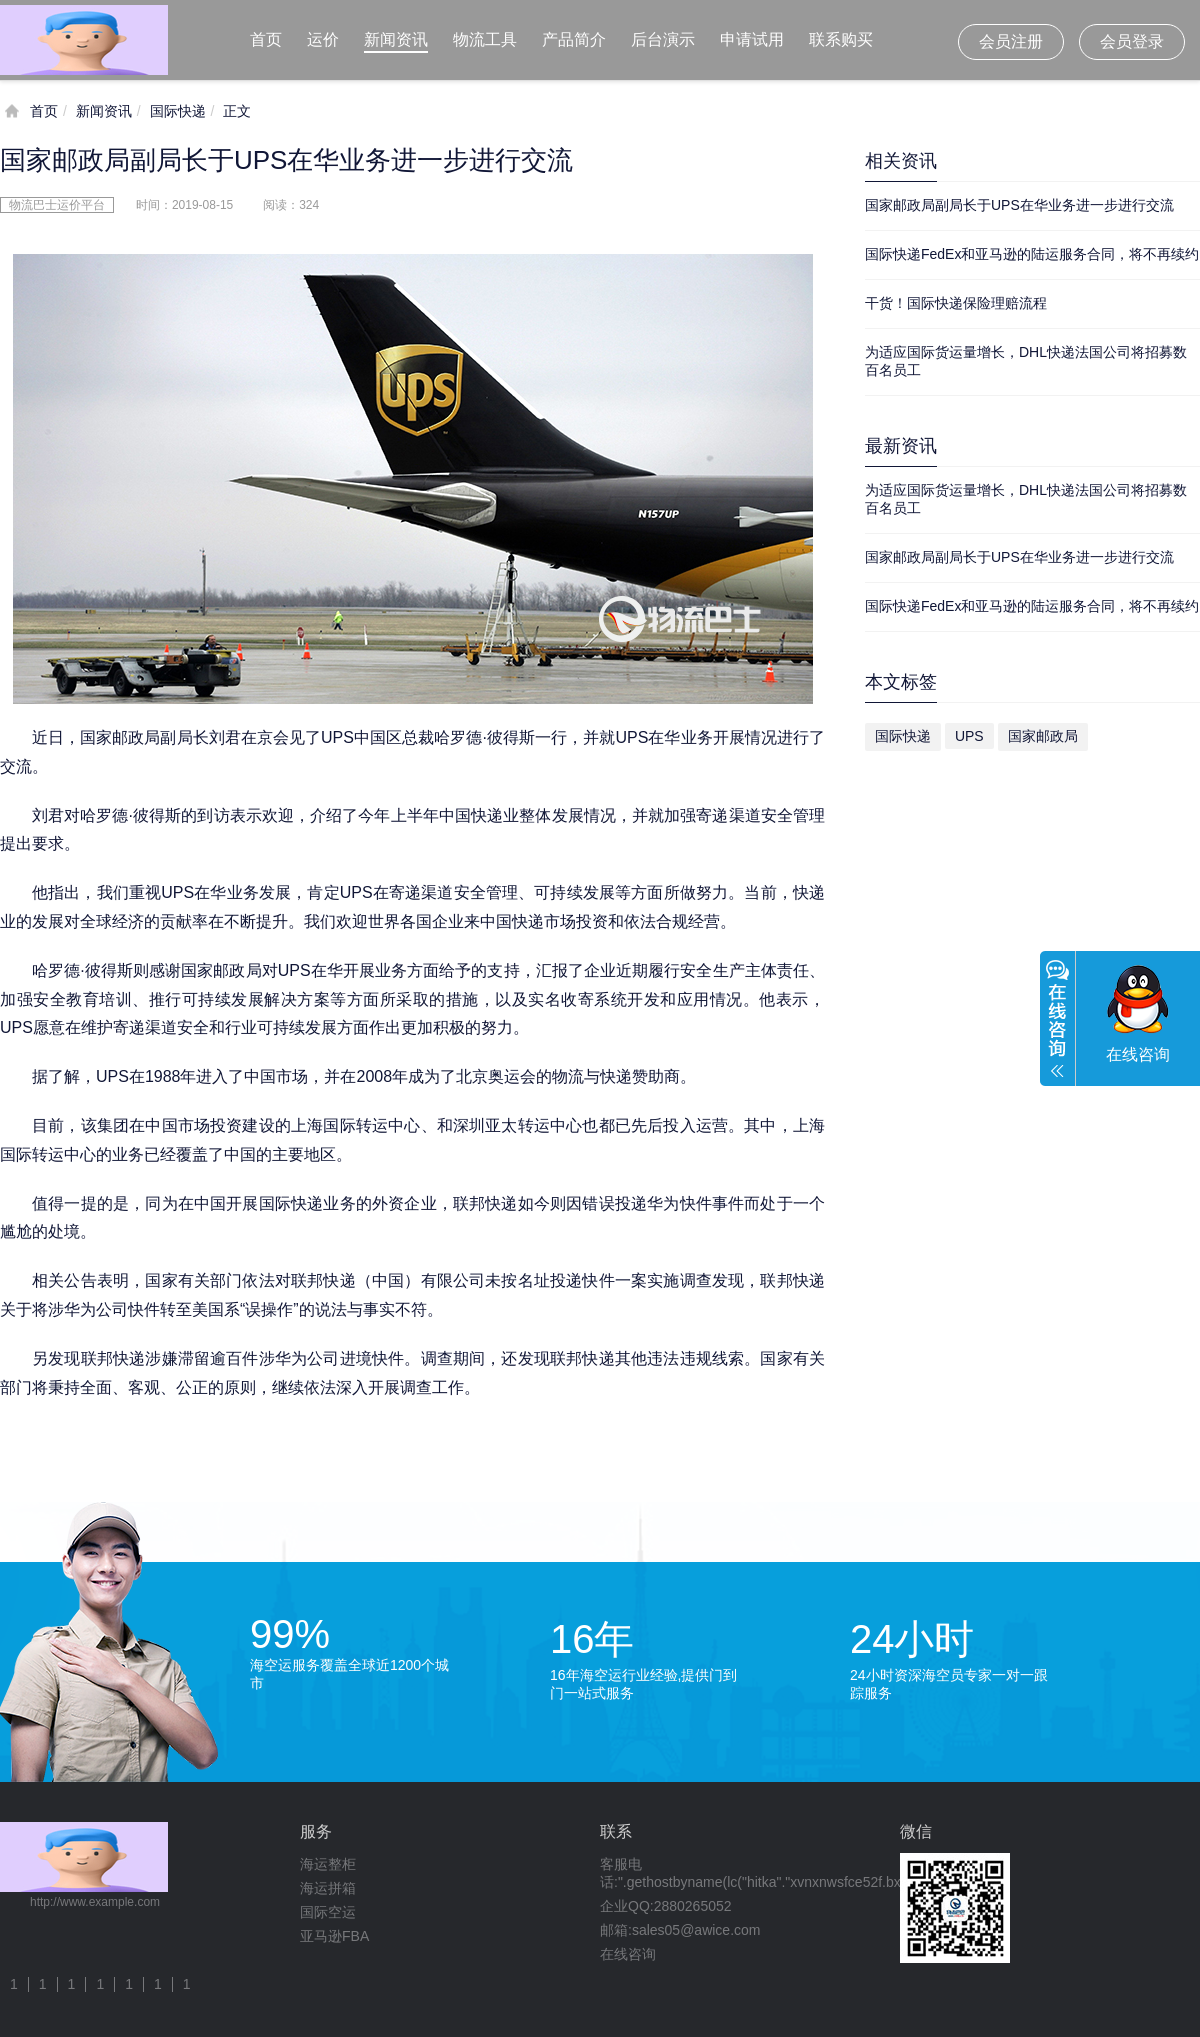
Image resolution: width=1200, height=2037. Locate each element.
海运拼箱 (328, 1888)
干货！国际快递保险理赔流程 (956, 303)
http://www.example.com (95, 1902)
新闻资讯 (396, 39)
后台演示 (663, 39)
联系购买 (841, 39)
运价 (323, 39)
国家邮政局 (1043, 736)
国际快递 (178, 111)
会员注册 (1011, 41)
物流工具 (485, 39)
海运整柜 (328, 1864)
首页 (266, 39)
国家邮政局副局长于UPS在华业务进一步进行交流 (1019, 205)
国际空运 (328, 1912)
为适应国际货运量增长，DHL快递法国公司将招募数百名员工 (1026, 361)
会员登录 (1132, 41)
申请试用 (752, 39)
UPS (969, 736)
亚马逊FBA (334, 1936)
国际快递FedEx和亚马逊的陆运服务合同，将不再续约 (1032, 254)
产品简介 (574, 39)
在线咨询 (628, 1954)
